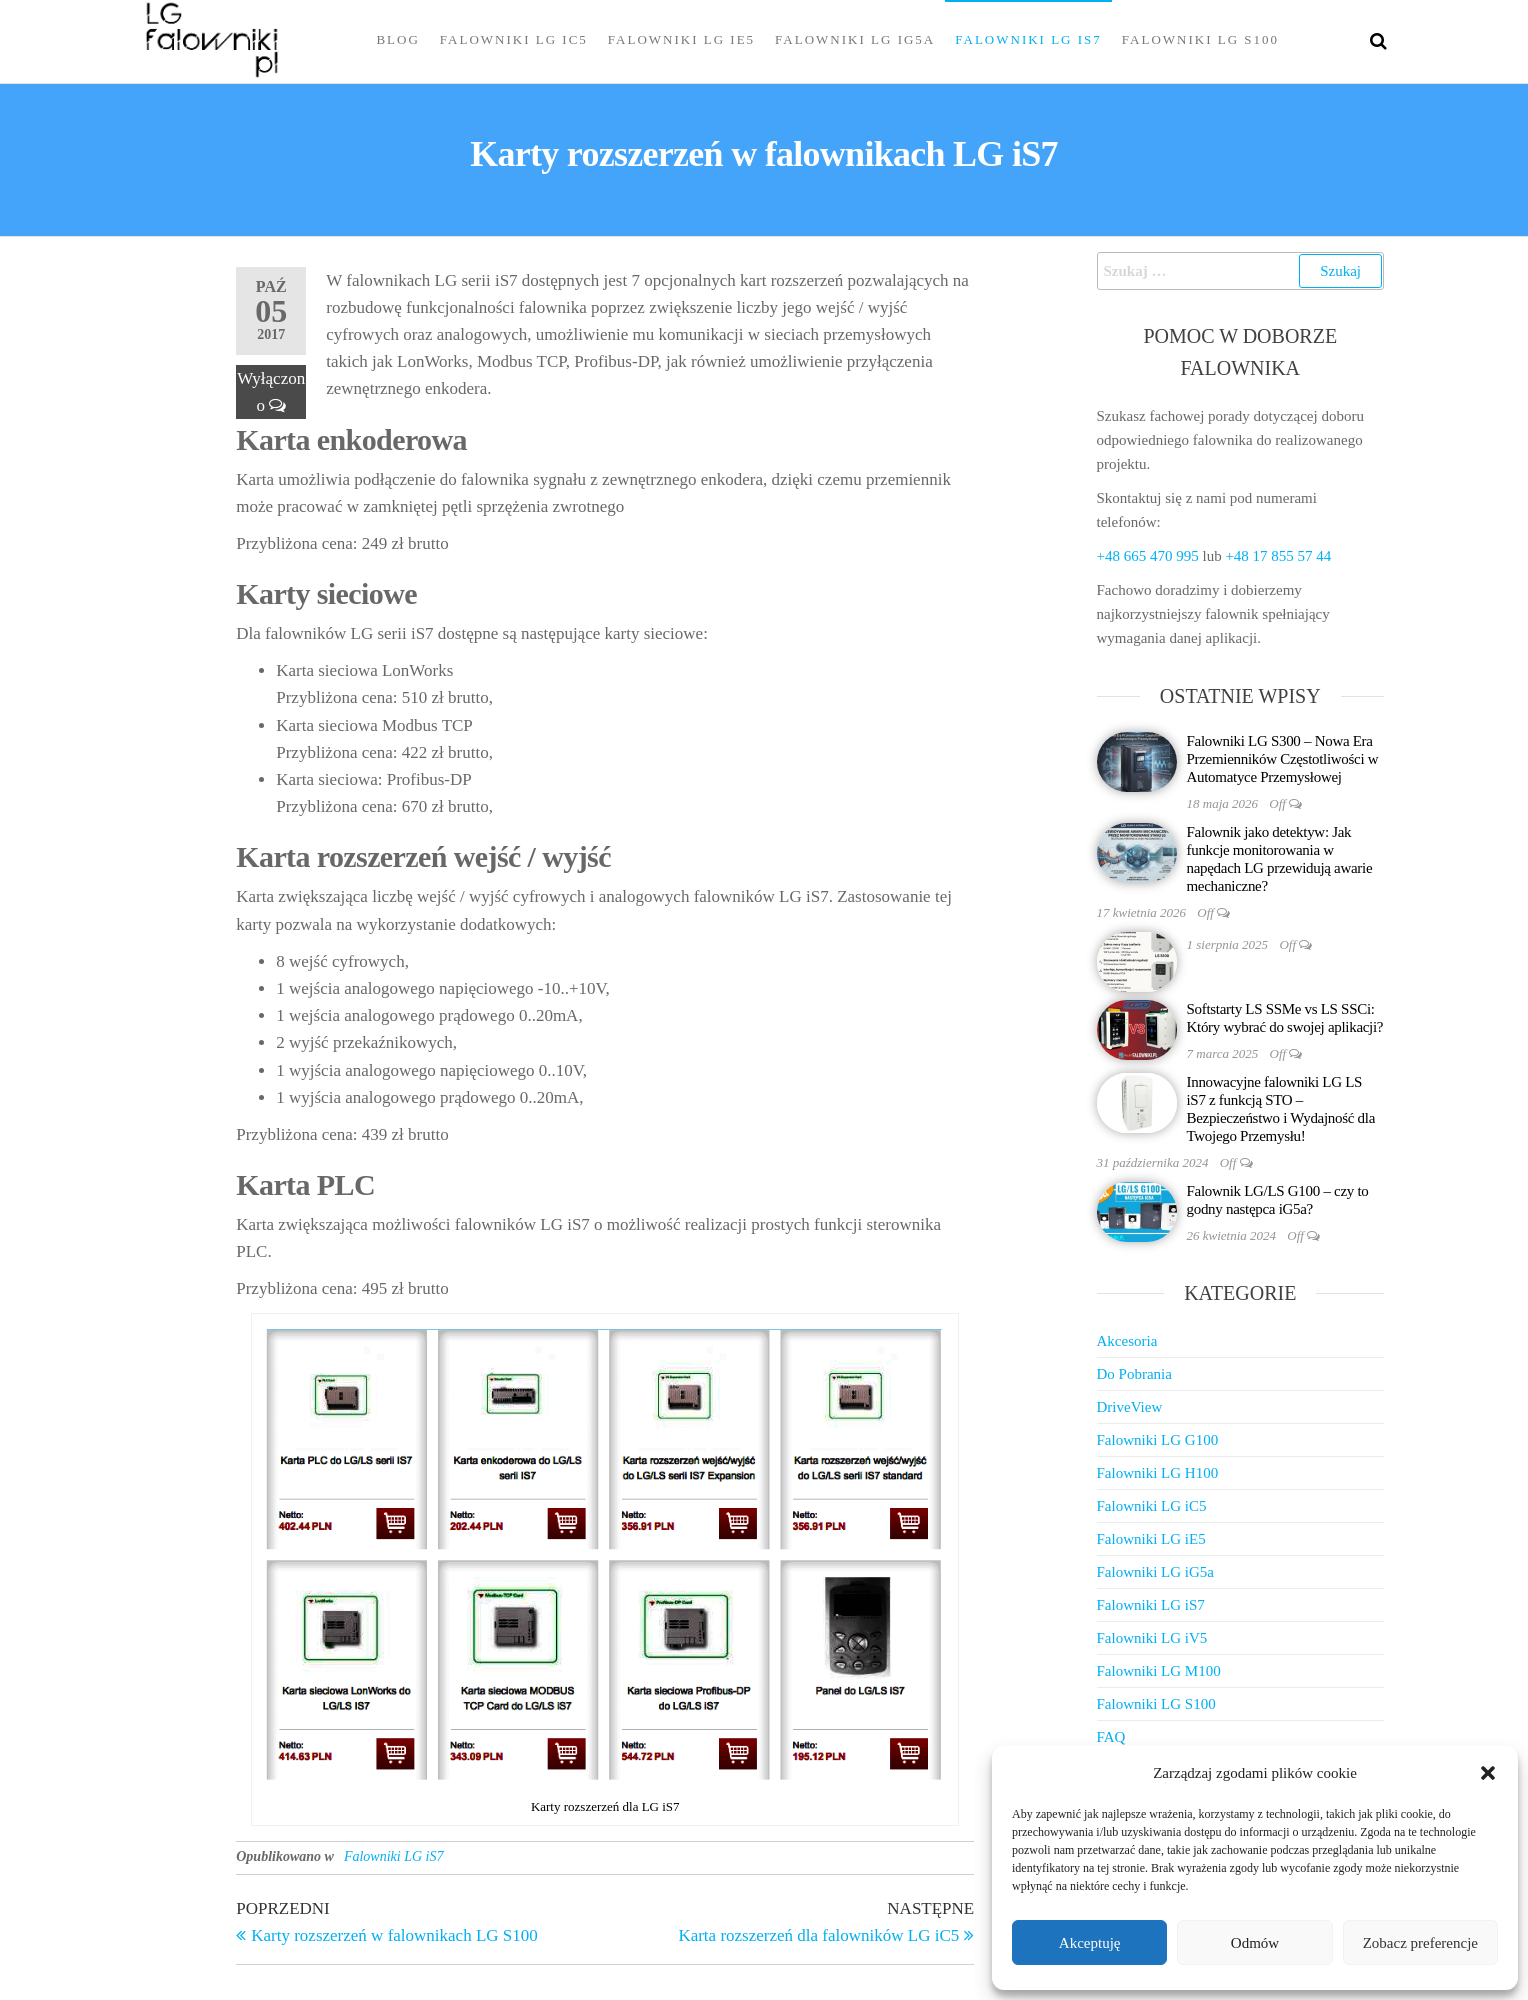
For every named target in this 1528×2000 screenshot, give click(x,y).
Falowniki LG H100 (1158, 1473)
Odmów (1255, 1943)
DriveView (1130, 1407)
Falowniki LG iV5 (1152, 1638)
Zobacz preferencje (1420, 1943)
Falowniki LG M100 (1159, 1671)
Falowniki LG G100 (1158, 1440)
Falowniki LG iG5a (855, 39)
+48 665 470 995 (1148, 556)
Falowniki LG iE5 (681, 39)
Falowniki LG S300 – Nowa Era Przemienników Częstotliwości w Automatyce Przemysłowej (1283, 759)
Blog (397, 39)
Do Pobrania (1134, 1374)
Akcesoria (1127, 1341)
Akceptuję (1090, 1943)
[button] (1488, 1773)
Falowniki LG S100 (1200, 39)
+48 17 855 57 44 (1278, 556)
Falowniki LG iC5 (514, 39)
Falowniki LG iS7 (1028, 39)
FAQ (1111, 1737)
